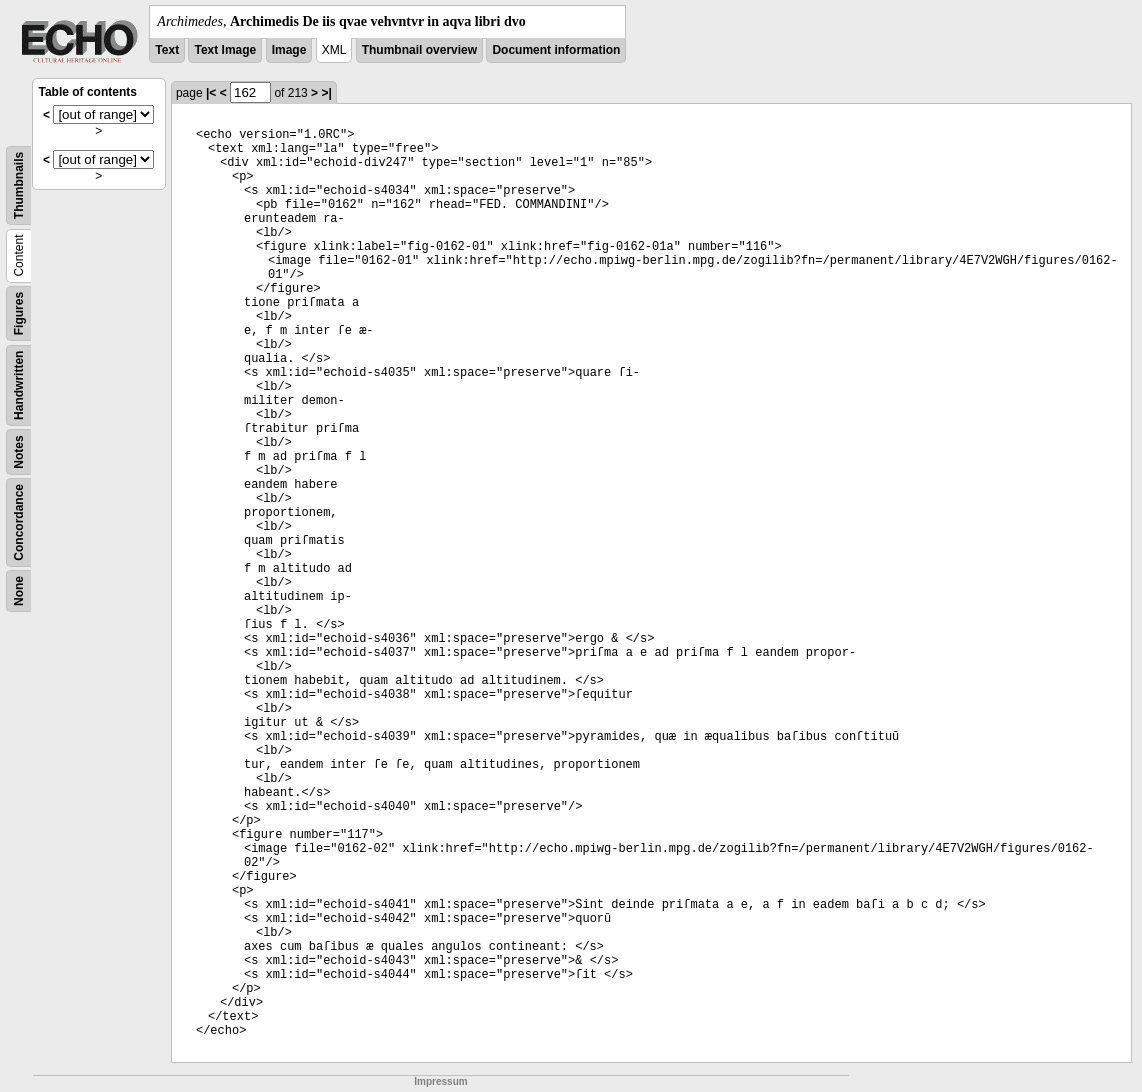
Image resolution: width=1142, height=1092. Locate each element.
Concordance (19, 522)
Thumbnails (19, 185)
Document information (556, 50)
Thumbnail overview (419, 50)
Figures (19, 313)
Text (167, 50)
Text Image (225, 50)
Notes (19, 451)
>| (326, 93)
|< (211, 93)
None (19, 591)
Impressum (440, 1081)
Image (289, 50)
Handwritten (19, 385)
